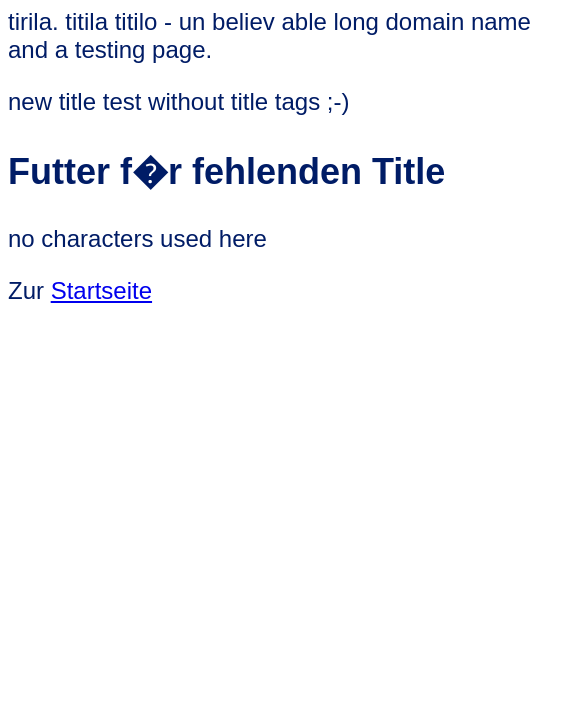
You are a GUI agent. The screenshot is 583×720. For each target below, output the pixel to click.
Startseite (101, 290)
